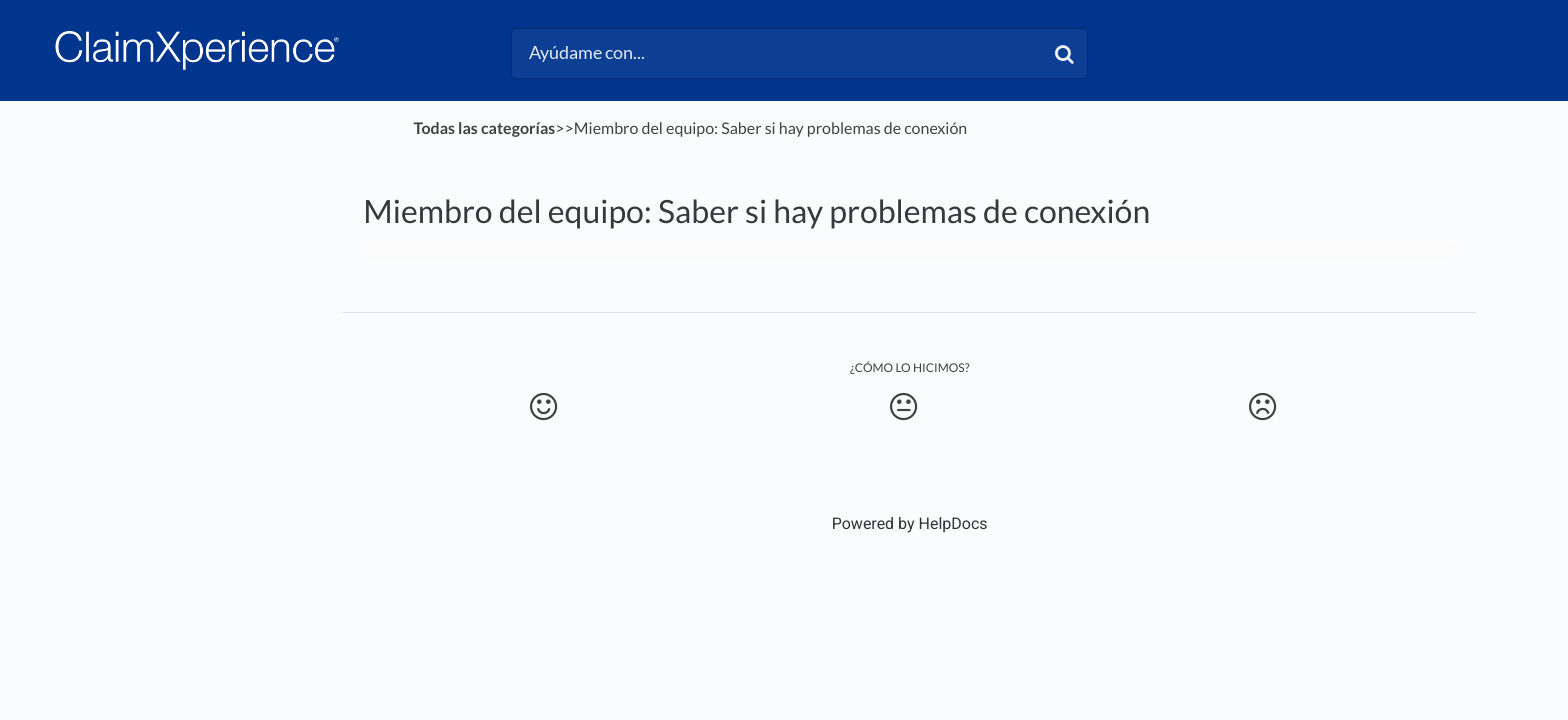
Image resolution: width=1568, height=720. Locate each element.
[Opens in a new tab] (910, 523)
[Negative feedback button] (1262, 407)
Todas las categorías (485, 128)
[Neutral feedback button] (903, 407)
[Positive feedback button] (543, 407)
